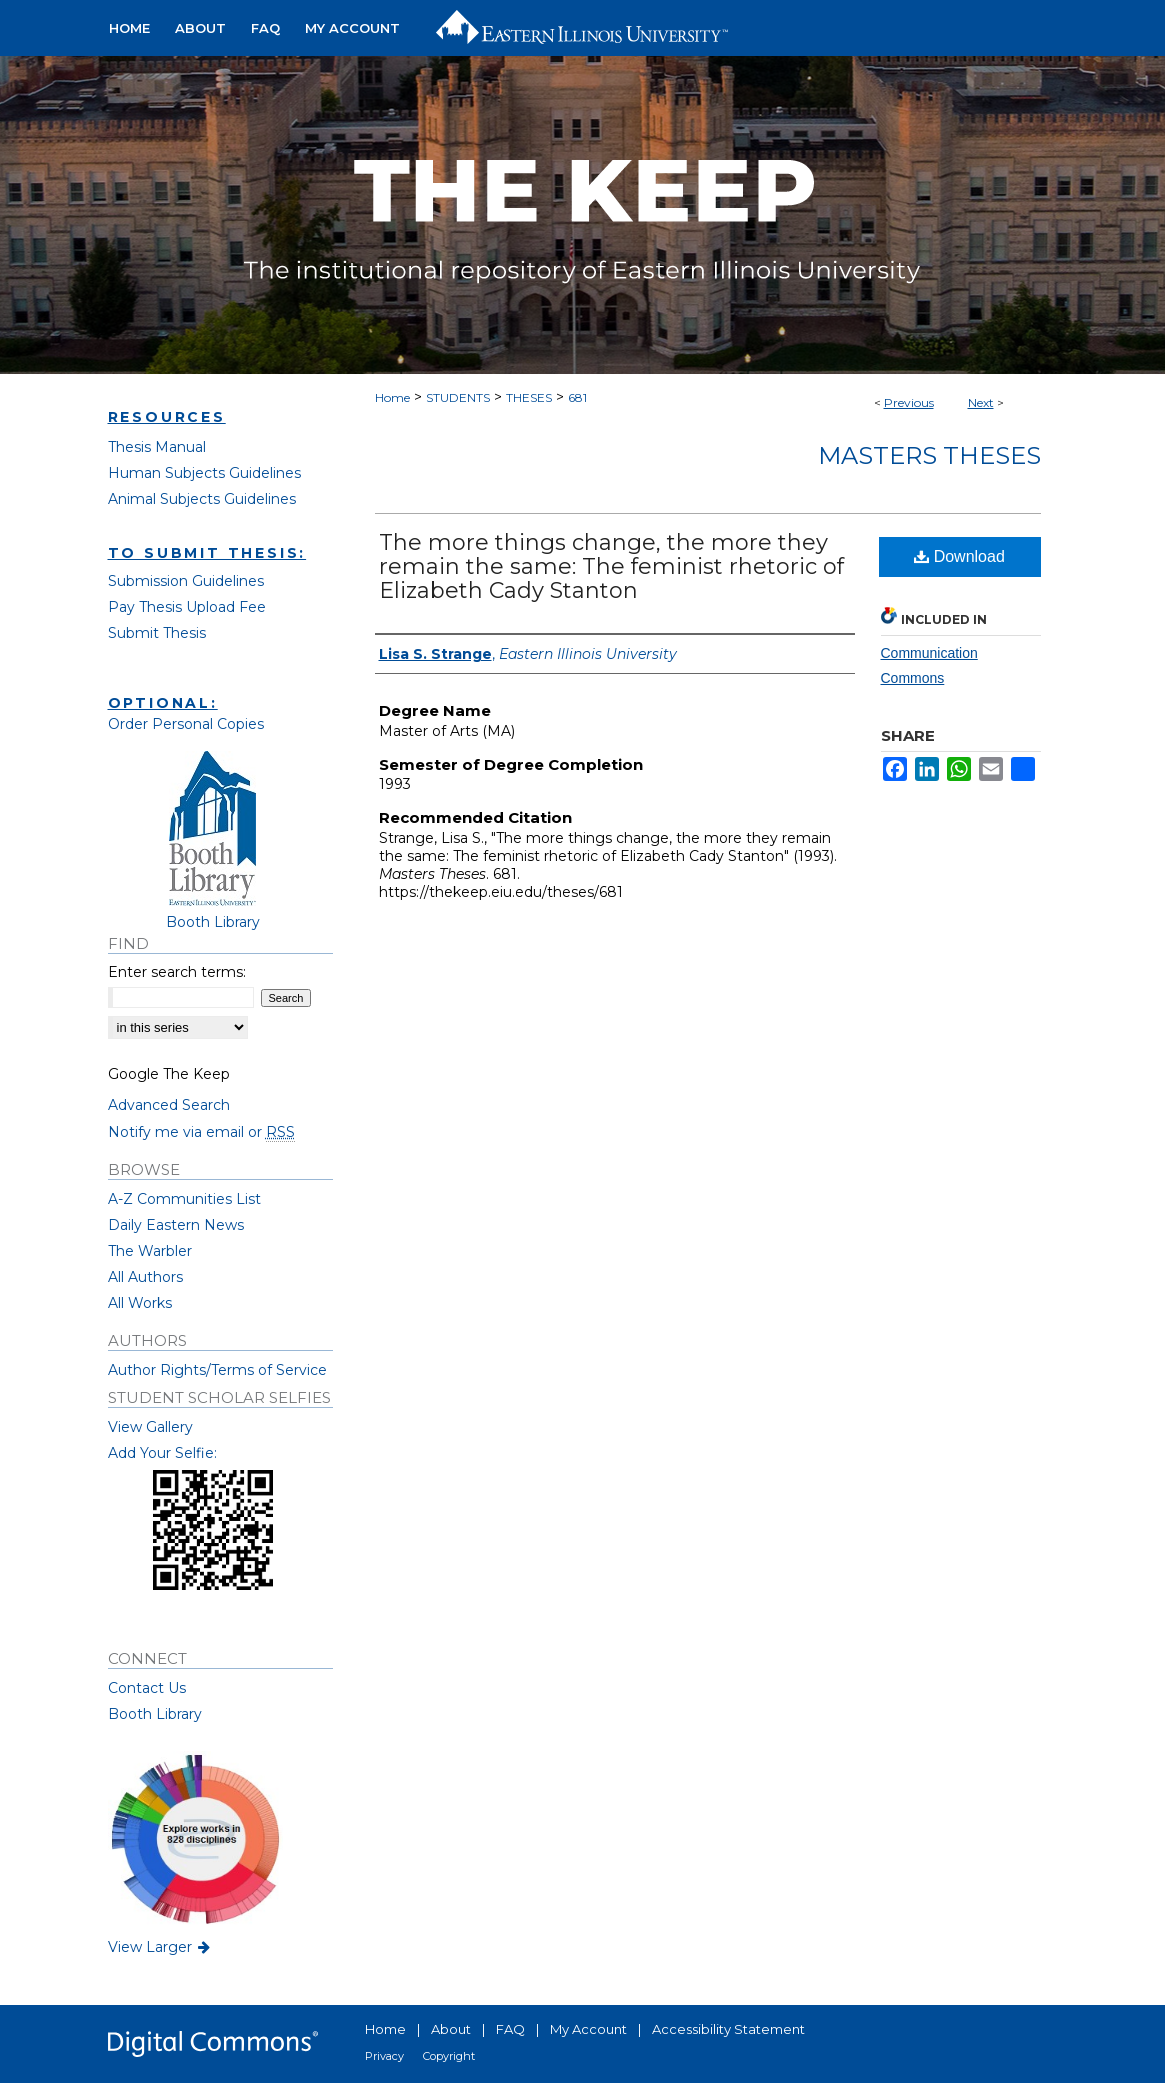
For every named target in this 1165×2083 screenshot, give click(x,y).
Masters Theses (929, 455)
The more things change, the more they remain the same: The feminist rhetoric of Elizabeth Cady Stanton (611, 566)
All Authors (145, 1277)
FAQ (510, 2029)
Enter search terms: (177, 972)
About (451, 2029)
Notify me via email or (201, 1132)
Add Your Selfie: (162, 1453)
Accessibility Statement (728, 2029)
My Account (588, 2029)
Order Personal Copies (186, 724)
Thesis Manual (157, 447)
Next (981, 402)
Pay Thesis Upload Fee (187, 607)
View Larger (161, 1947)
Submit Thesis (157, 633)
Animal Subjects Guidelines (202, 499)
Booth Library (155, 1714)
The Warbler (150, 1251)
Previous (909, 402)
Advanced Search (169, 1105)
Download (959, 556)
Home (392, 397)
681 (577, 397)
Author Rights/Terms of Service (217, 1370)
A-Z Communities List (184, 1199)
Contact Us (147, 1688)
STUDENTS (458, 397)
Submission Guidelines (186, 581)
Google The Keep (169, 1074)
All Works (140, 1303)
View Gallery (150, 1427)
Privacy (384, 2056)
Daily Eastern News (176, 1225)
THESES (529, 397)
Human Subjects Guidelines (204, 473)
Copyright (449, 2056)
